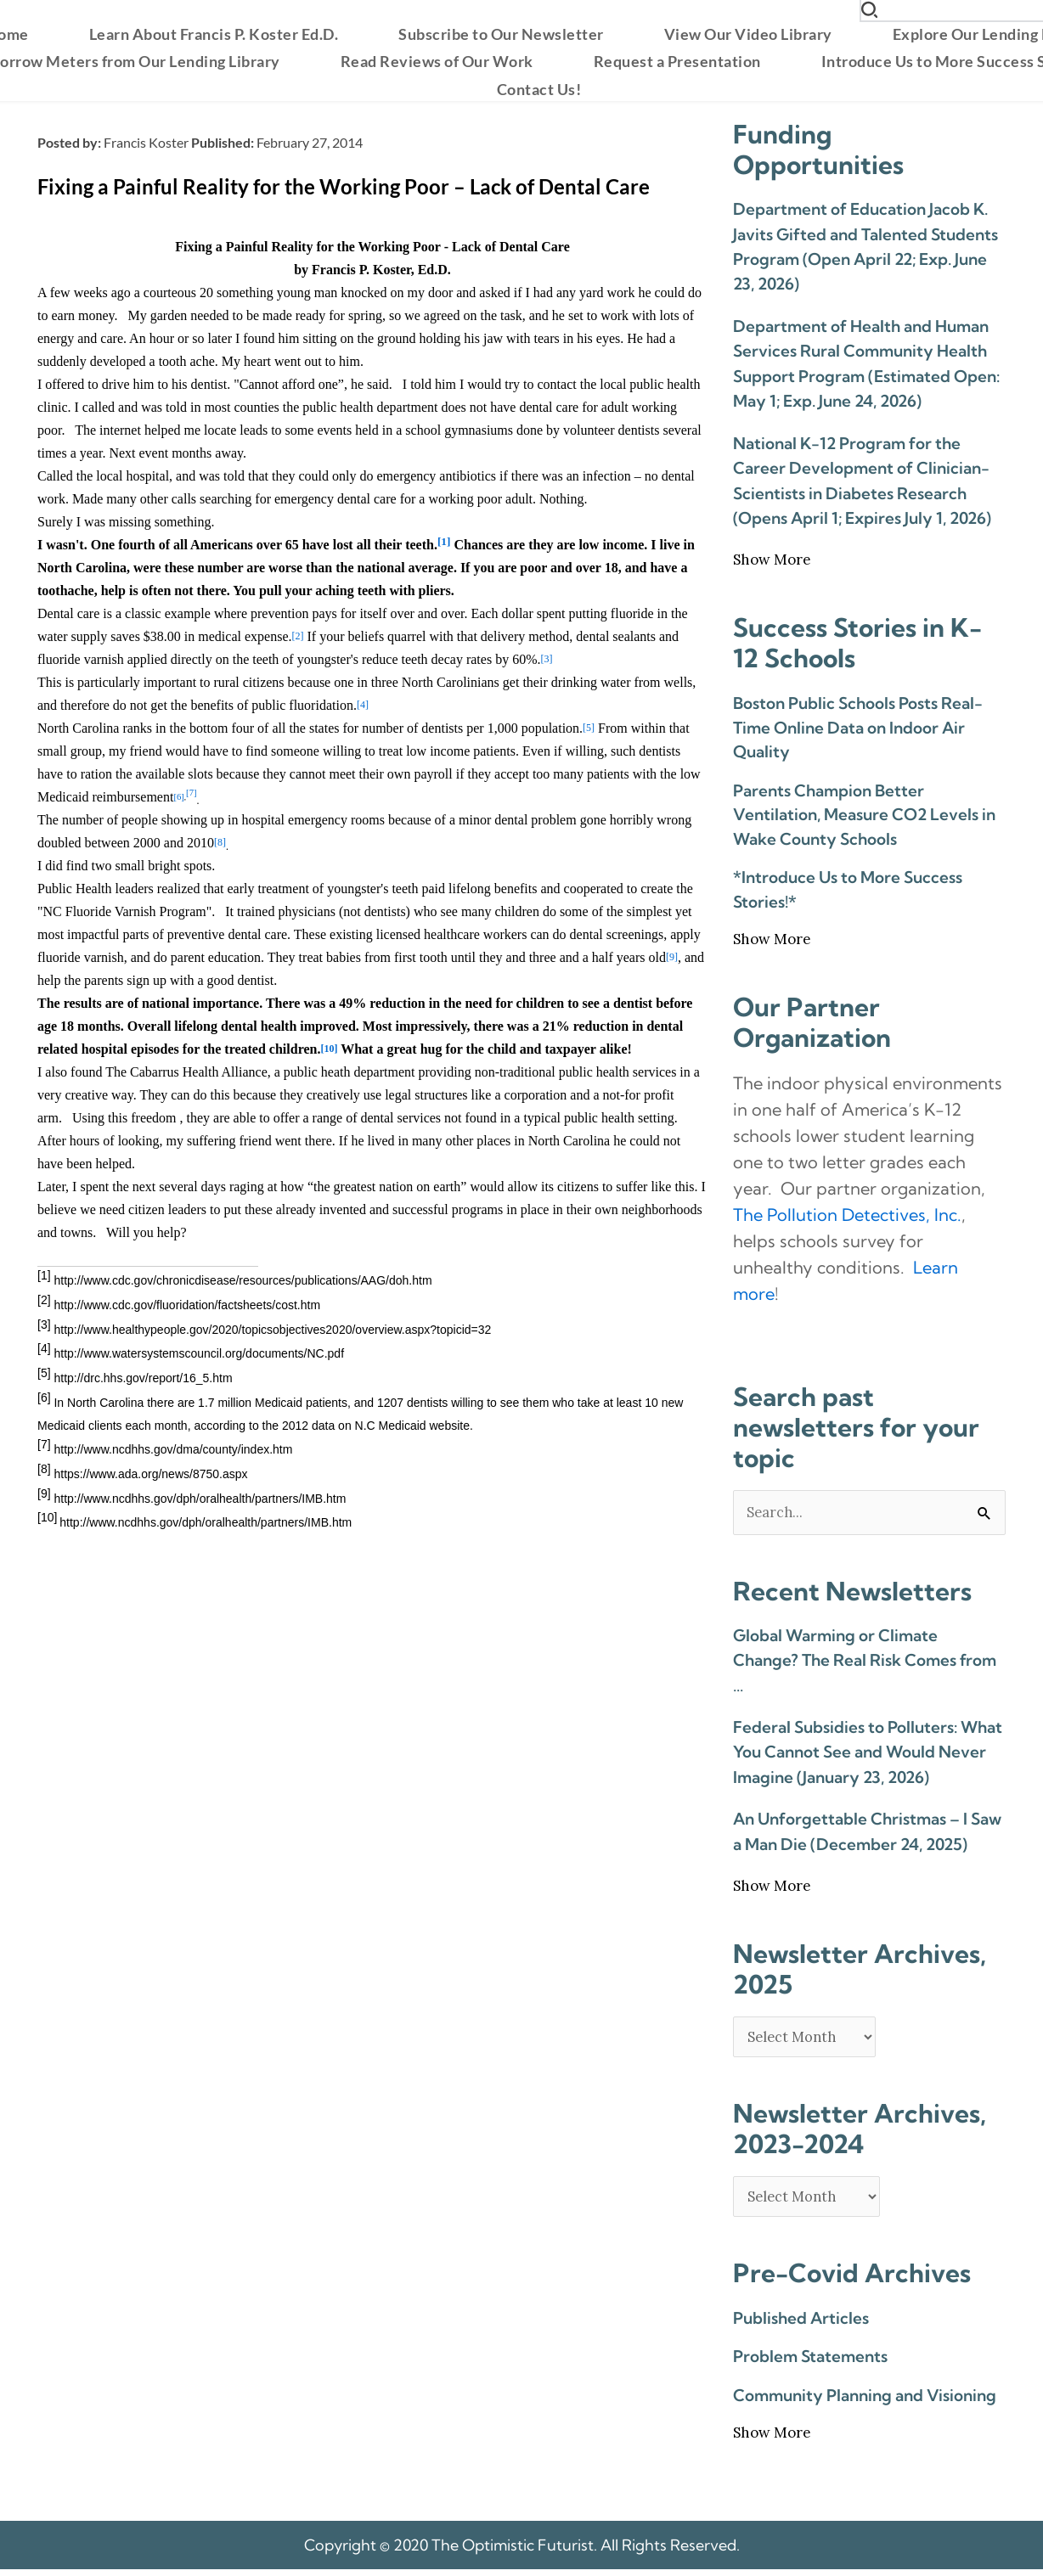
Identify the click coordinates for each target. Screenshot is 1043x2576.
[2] (297, 636)
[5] (589, 728)
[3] (546, 659)
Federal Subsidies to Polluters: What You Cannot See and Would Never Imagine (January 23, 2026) (867, 1753)
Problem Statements (810, 2363)
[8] (220, 842)
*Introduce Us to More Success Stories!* (847, 889)
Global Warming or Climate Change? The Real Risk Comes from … (864, 1661)
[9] (672, 957)
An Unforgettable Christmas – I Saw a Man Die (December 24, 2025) (867, 1832)
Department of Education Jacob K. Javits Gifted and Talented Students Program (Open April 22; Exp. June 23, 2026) (865, 246)
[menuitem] (214, 34)
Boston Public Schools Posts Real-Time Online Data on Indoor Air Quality (858, 727)
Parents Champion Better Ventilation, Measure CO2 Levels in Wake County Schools (864, 814)
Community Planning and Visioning (864, 2401)
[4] (363, 705)
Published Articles (801, 2324)
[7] (191, 793)
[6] (178, 796)
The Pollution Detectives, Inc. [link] (847, 1214)
